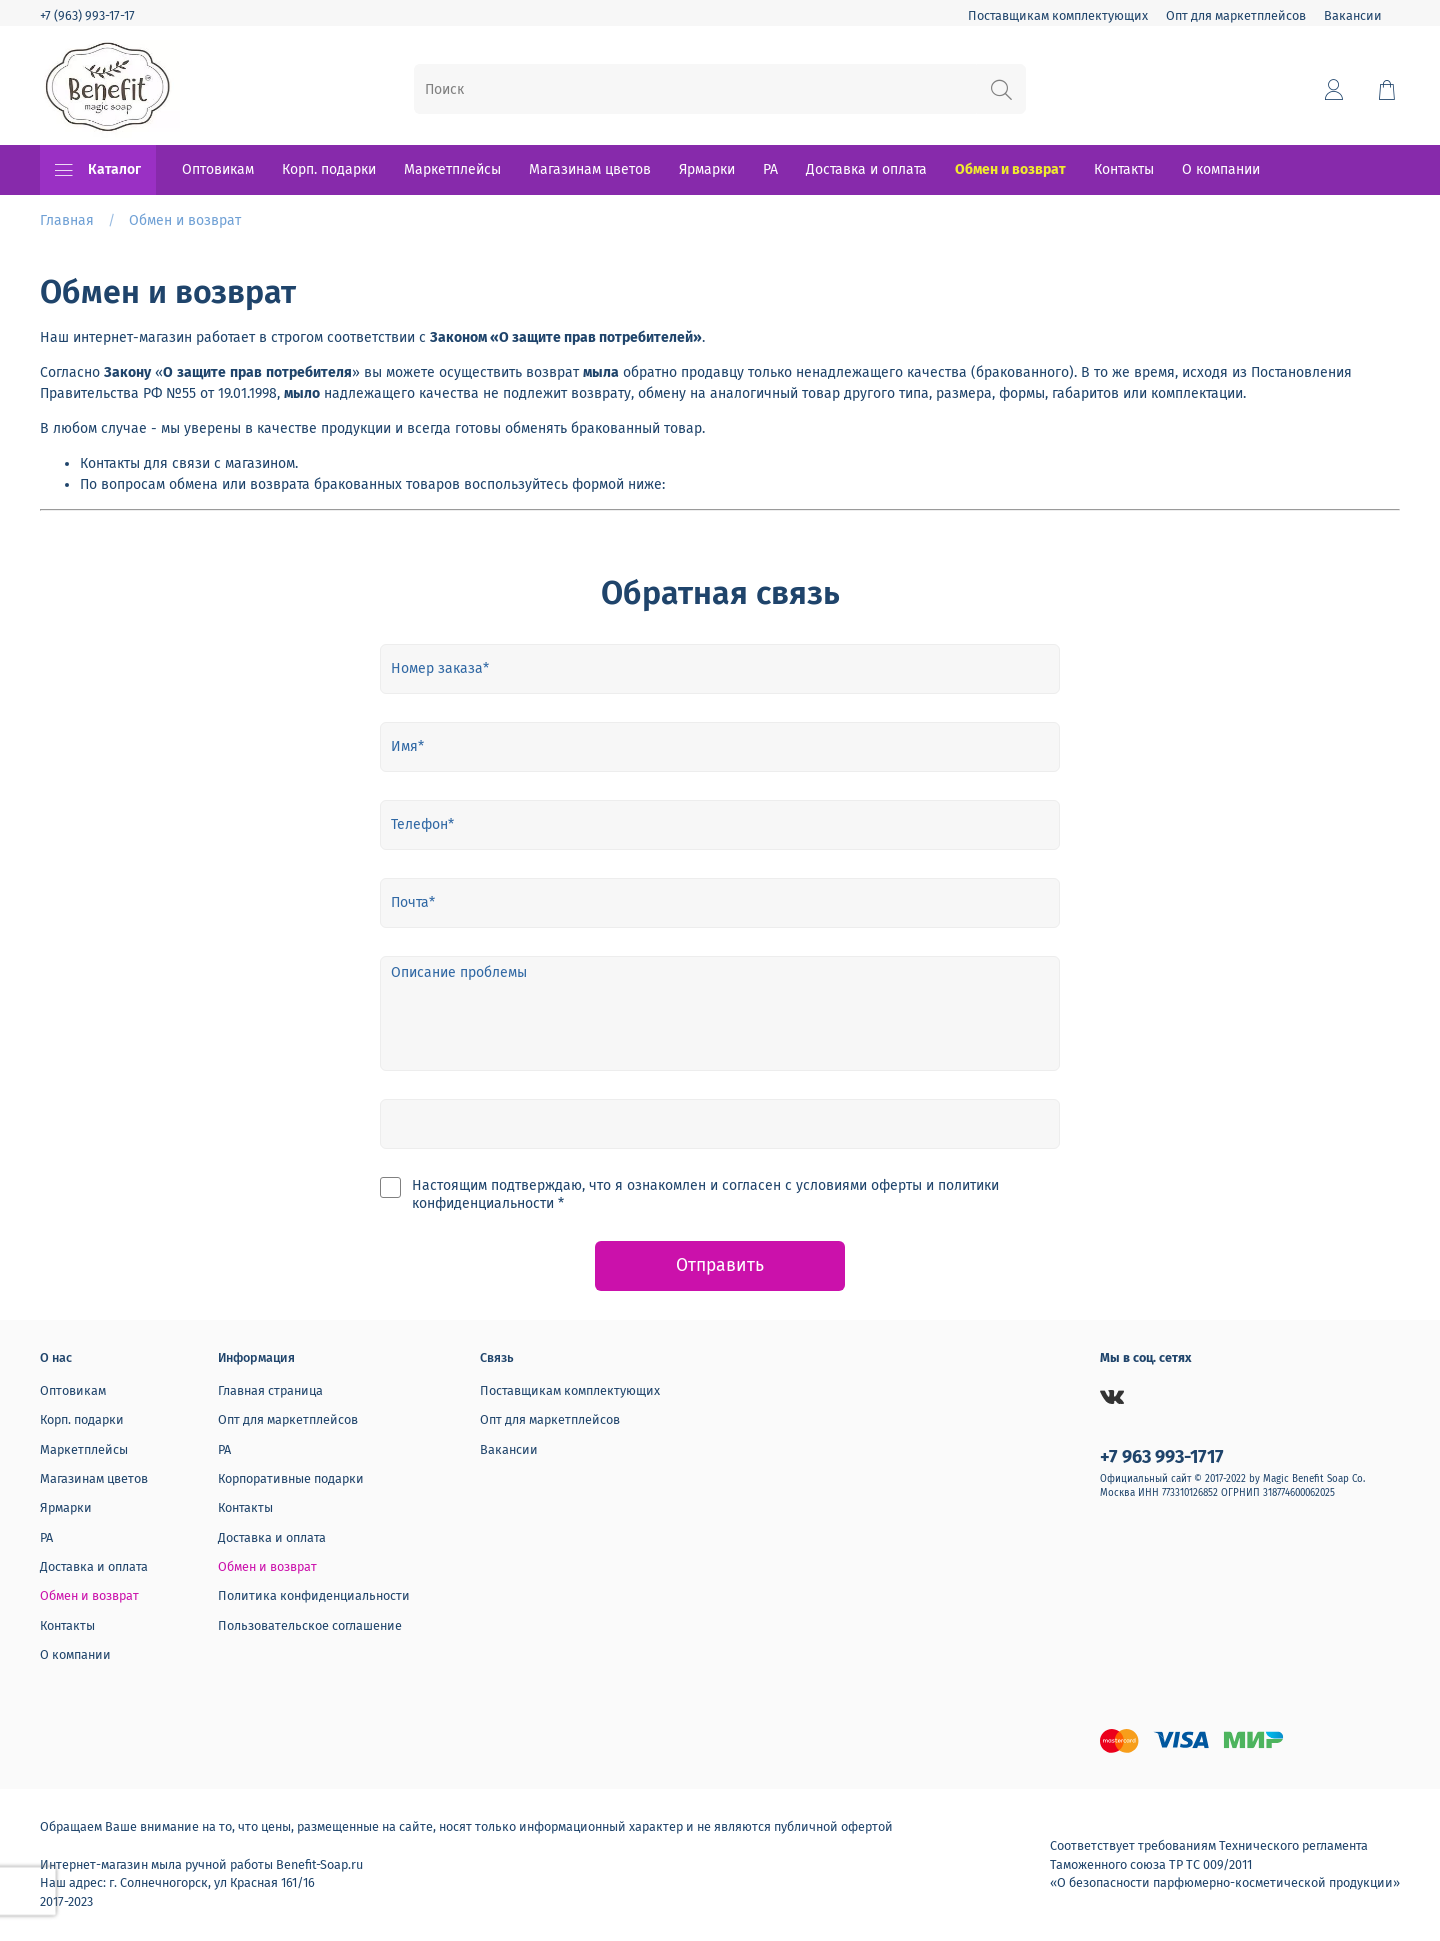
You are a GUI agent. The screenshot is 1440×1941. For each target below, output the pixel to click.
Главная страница (270, 1390)
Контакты (1124, 169)
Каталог (98, 170)
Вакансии (1353, 15)
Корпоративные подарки (291, 1478)
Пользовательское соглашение (310, 1625)
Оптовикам (218, 169)
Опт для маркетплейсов (1236, 15)
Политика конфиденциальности (314, 1595)
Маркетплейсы (452, 169)
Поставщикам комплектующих (1058, 15)
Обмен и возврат (1010, 169)
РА (770, 169)
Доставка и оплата (866, 169)
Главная (67, 220)
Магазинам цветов (590, 169)
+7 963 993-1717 (1162, 1457)
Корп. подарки (329, 169)
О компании (1221, 169)
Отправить (720, 1265)
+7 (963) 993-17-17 (87, 15)
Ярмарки (707, 169)
